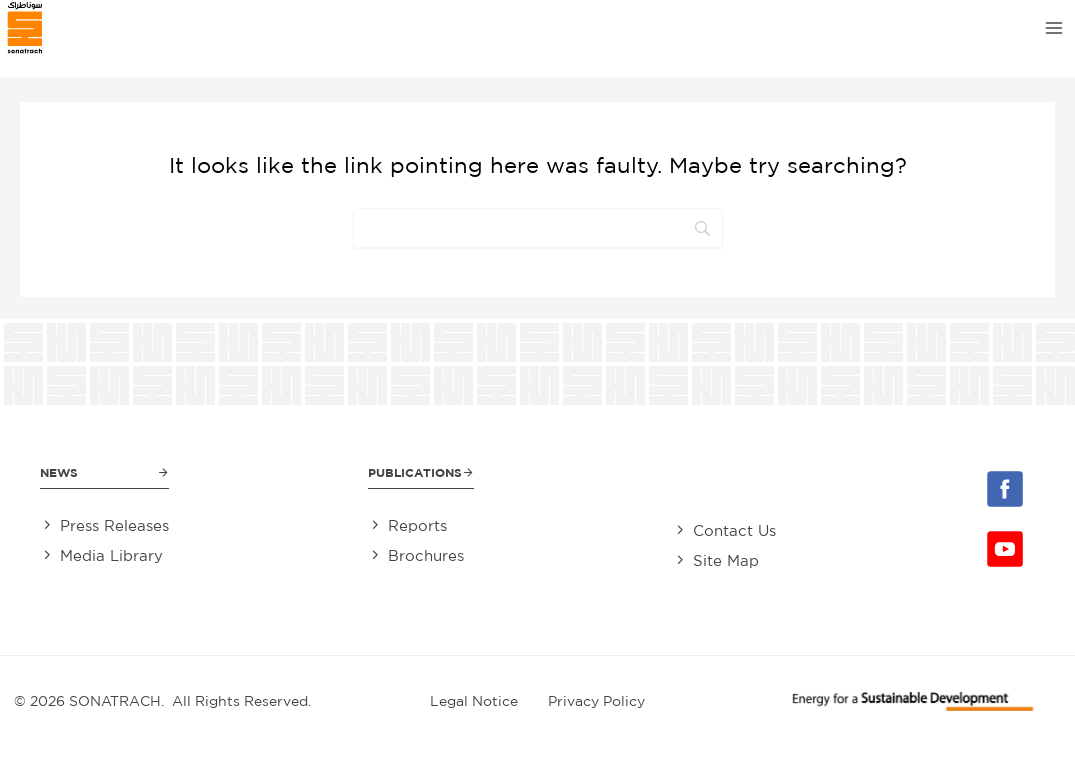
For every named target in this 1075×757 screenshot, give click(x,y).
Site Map (726, 560)
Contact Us (734, 530)
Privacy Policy (596, 701)
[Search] (538, 228)
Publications (415, 472)
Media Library (111, 555)
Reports (417, 525)
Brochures (426, 555)
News (59, 472)
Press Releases (114, 525)
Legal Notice (474, 701)
